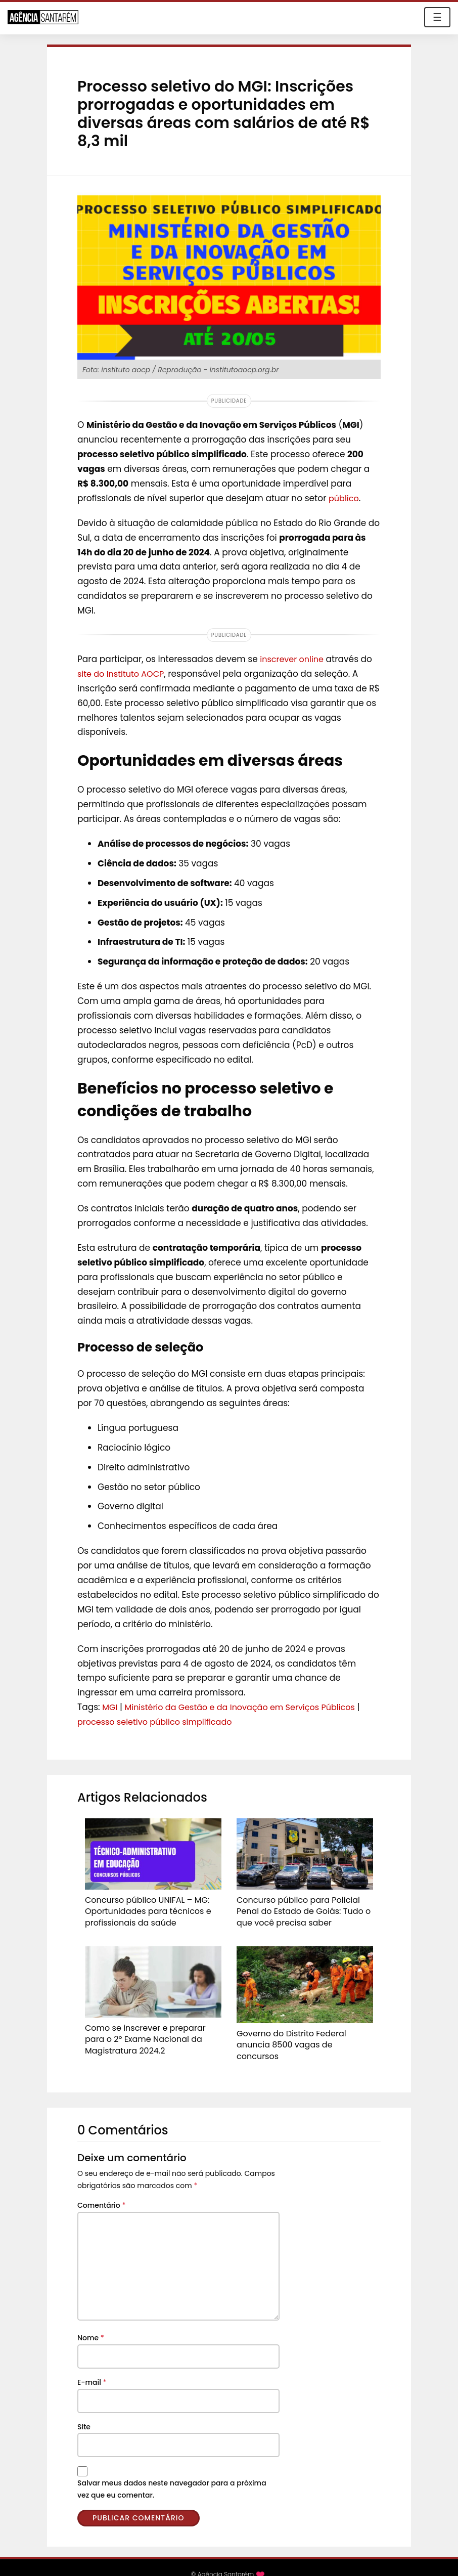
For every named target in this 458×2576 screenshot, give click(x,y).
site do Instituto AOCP (123, 674)
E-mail (92, 2368)
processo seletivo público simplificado (159, 1722)
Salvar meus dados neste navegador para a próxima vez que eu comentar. (171, 2475)
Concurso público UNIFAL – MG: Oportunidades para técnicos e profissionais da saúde (140, 1909)
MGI (110, 1707)
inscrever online (294, 659)
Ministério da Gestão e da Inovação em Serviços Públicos (247, 1707)
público (344, 498)
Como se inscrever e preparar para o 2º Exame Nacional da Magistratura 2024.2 (150, 2033)
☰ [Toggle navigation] (437, 17)
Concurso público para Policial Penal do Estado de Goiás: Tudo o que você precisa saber (302, 1909)
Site (83, 2413)
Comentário (101, 2192)
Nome (90, 2324)
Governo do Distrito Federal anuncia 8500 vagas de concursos (300, 2033)
